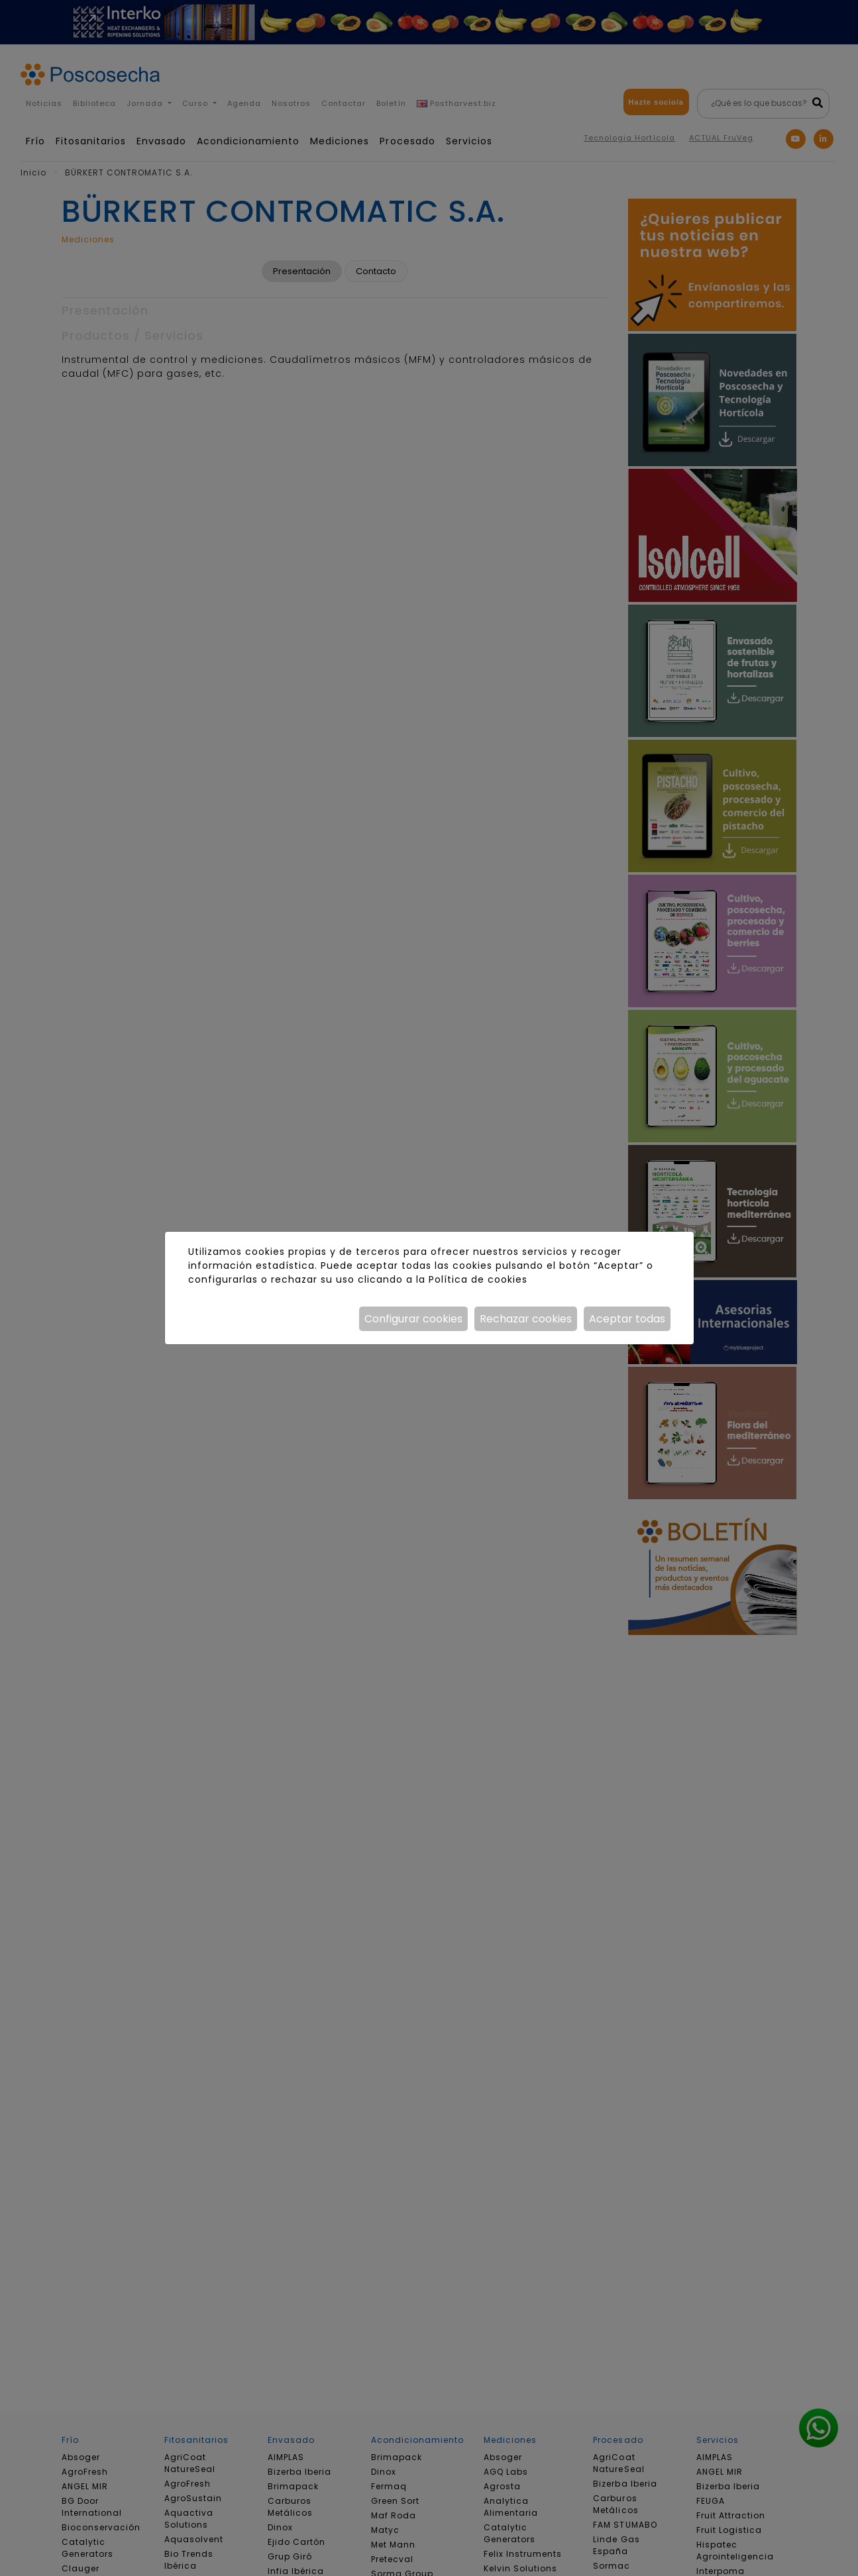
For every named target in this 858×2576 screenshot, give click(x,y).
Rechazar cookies (526, 1318)
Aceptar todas (627, 1318)
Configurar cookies (413, 1318)
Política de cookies (478, 1279)
